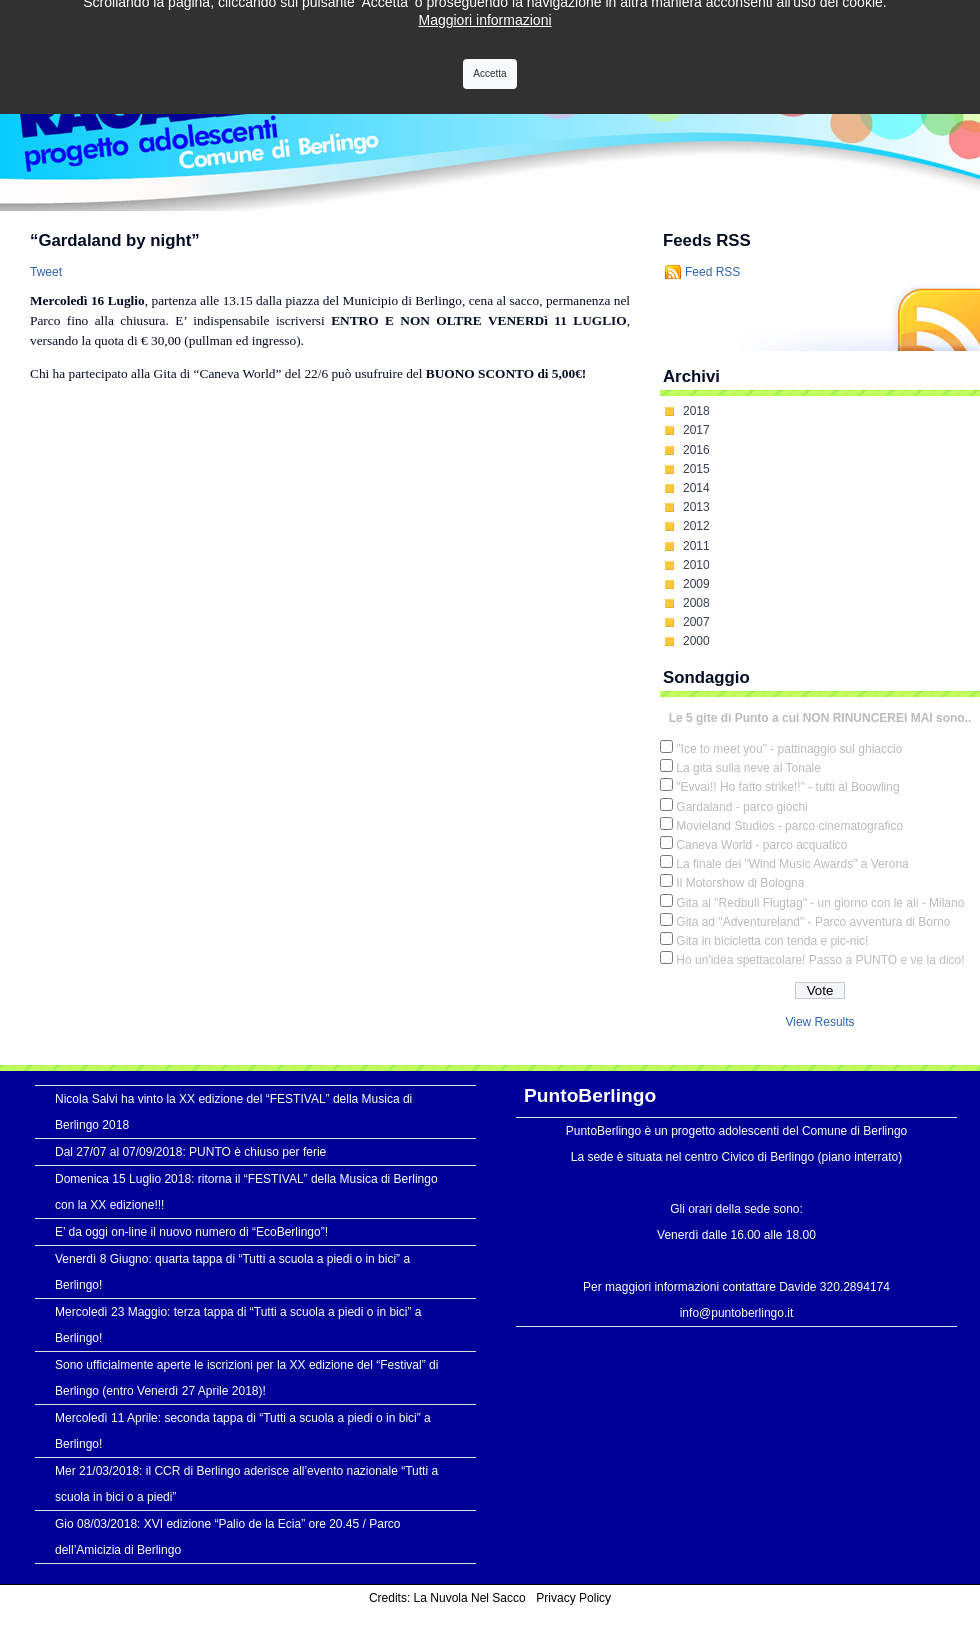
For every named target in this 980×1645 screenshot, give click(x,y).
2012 (696, 526)
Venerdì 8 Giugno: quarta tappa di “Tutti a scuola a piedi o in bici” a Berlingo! (232, 1272)
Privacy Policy (573, 1598)
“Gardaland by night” (115, 240)
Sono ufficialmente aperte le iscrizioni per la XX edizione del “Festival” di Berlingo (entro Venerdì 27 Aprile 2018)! (246, 1378)
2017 (696, 430)
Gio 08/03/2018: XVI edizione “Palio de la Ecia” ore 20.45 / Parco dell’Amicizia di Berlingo (228, 1537)
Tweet (46, 272)
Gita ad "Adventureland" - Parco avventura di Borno (813, 922)
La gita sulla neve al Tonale (748, 768)
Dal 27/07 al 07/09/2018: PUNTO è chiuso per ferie (190, 1152)
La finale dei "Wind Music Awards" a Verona (792, 864)
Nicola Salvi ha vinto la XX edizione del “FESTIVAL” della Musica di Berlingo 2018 (233, 1112)
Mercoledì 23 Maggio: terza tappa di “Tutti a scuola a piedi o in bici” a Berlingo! (238, 1325)
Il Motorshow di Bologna (740, 883)
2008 (696, 603)
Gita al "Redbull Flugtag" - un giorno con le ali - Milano (820, 903)
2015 (696, 469)
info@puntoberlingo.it (737, 1313)
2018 (696, 411)
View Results (819, 1022)
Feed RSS (712, 272)
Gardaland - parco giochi (741, 807)
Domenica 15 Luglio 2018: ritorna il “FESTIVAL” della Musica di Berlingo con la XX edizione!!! (246, 1192)
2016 (696, 450)
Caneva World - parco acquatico (761, 845)
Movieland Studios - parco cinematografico (789, 826)
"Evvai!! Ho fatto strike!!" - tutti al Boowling (787, 787)
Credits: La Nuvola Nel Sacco (447, 1598)
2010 (696, 565)
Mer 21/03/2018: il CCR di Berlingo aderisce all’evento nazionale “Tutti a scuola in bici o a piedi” (246, 1484)
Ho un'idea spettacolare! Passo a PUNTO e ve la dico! (820, 960)
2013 (696, 507)
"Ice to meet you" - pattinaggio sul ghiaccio (789, 749)
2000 (696, 641)
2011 (696, 546)
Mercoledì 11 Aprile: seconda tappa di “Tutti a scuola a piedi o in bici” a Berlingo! (243, 1431)
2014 (696, 488)
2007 (696, 622)
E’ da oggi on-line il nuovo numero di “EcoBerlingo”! (191, 1232)
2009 (696, 584)
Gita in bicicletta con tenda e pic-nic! (772, 941)
